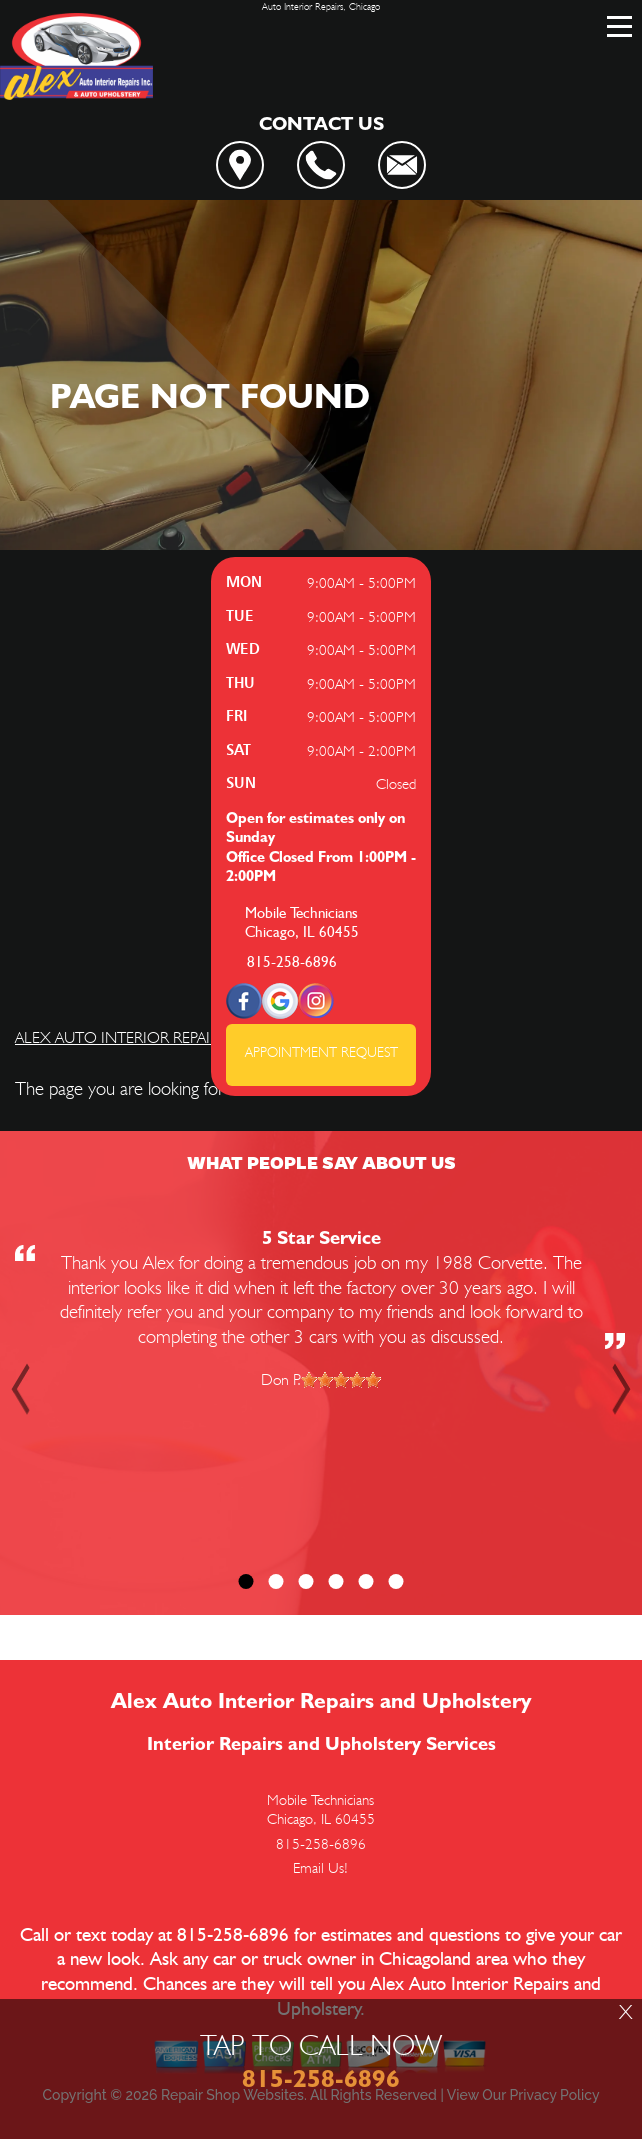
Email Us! (320, 1868)
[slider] (341, 1380)
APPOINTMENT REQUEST (321, 1052)
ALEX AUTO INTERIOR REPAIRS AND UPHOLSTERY (188, 1037)
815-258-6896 (292, 962)
